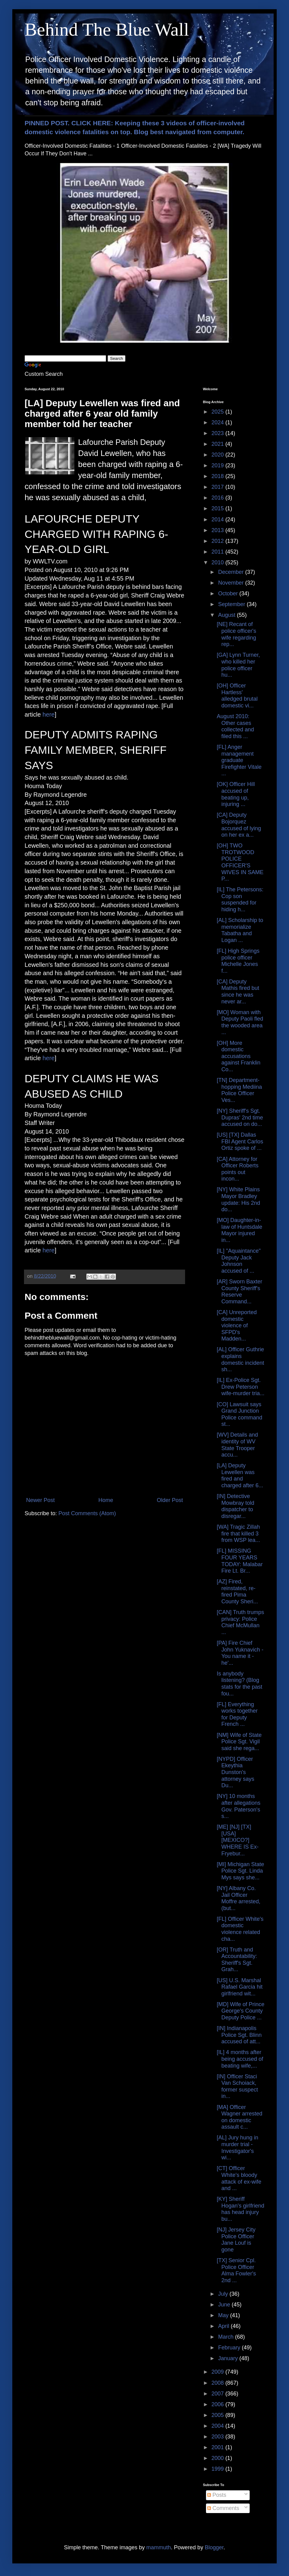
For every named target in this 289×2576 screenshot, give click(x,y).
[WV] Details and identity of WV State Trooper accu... (237, 1445)
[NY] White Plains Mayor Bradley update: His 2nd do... (238, 1199)
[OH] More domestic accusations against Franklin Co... (238, 1056)
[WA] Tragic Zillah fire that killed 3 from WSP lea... (238, 1533)
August (227, 615)
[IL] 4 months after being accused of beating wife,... (240, 2058)
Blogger (214, 2547)
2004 (218, 2426)
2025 (218, 412)
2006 (218, 2404)
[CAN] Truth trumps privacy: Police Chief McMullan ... (240, 1622)
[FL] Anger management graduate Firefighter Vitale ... (239, 760)
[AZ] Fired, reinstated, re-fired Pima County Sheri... (237, 1591)
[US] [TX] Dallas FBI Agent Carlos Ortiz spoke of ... (240, 1141)
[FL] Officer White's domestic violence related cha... (240, 1929)
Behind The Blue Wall (107, 29)
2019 (218, 465)
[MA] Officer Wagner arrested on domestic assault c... (239, 2117)
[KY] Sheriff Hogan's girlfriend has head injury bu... (240, 2209)
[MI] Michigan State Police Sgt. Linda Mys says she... (240, 1871)
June (225, 2305)
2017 (218, 487)
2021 (218, 444)
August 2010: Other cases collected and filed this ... (235, 726)
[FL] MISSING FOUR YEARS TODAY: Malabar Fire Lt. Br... (240, 1561)
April (224, 2326)
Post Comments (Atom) (87, 1513)
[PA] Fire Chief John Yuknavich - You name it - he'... (240, 1653)
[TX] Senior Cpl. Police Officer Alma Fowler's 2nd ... (236, 2270)
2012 (218, 541)
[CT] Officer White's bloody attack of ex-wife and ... (239, 2178)
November (231, 583)
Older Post (170, 1500)
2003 (218, 2437)
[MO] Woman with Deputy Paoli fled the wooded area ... (240, 1022)
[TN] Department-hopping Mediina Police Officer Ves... (239, 1090)
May (224, 2315)
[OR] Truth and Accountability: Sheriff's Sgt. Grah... (237, 1960)
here (48, 714)
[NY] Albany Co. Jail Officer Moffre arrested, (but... (238, 1898)
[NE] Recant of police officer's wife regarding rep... (236, 634)
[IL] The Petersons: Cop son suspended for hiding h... (240, 899)
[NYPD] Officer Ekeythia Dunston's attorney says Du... (235, 1772)
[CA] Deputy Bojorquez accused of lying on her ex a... (239, 825)
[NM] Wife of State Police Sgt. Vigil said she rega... (239, 1741)
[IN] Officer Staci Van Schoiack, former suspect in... (237, 2086)
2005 (218, 2415)
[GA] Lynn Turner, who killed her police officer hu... (238, 665)
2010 (218, 562)
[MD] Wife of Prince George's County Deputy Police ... (240, 2011)
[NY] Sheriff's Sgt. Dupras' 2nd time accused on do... (240, 1117)
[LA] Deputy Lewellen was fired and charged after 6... (240, 1475)
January (228, 2358)
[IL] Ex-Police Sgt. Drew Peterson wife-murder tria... (240, 1386)
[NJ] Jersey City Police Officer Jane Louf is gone (236, 2240)
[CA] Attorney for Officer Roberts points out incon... (238, 1169)
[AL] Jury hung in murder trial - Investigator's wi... (237, 2147)
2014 (218, 519)
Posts (216, 2495)
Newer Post (40, 1500)
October (228, 593)
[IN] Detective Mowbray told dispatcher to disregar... (235, 1506)
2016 (218, 498)
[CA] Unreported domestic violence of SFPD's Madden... (237, 1325)
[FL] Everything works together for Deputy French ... (237, 1714)
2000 (218, 2458)
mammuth (158, 2547)
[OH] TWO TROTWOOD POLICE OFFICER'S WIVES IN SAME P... (240, 862)
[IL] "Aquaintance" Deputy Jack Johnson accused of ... (239, 1261)
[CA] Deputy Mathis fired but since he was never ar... (238, 992)
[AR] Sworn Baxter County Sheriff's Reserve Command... (239, 1291)
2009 (218, 2372)
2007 (218, 2394)
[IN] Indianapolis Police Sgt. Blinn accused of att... (239, 2035)
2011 (218, 552)
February (230, 2347)
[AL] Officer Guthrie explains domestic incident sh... (240, 1359)
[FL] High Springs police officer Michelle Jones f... (238, 961)
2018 (218, 476)
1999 (218, 2469)
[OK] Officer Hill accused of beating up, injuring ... (236, 794)
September (232, 604)
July (223, 2294)
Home (105, 1500)
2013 (218, 530)
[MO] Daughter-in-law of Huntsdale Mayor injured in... (239, 1230)
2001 (218, 2447)
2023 (218, 433)
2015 (218, 508)
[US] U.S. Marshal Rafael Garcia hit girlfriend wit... (240, 1987)
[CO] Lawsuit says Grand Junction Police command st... (239, 1414)
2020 (218, 455)
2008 (218, 2383)
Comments (223, 2508)
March (226, 2337)
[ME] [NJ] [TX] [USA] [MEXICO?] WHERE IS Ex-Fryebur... (238, 1840)
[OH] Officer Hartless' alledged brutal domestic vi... (237, 696)
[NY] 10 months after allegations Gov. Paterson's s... (238, 1806)
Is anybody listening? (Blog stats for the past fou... (239, 1684)
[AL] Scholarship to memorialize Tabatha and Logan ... (240, 930)
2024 (218, 422)
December (231, 572)
